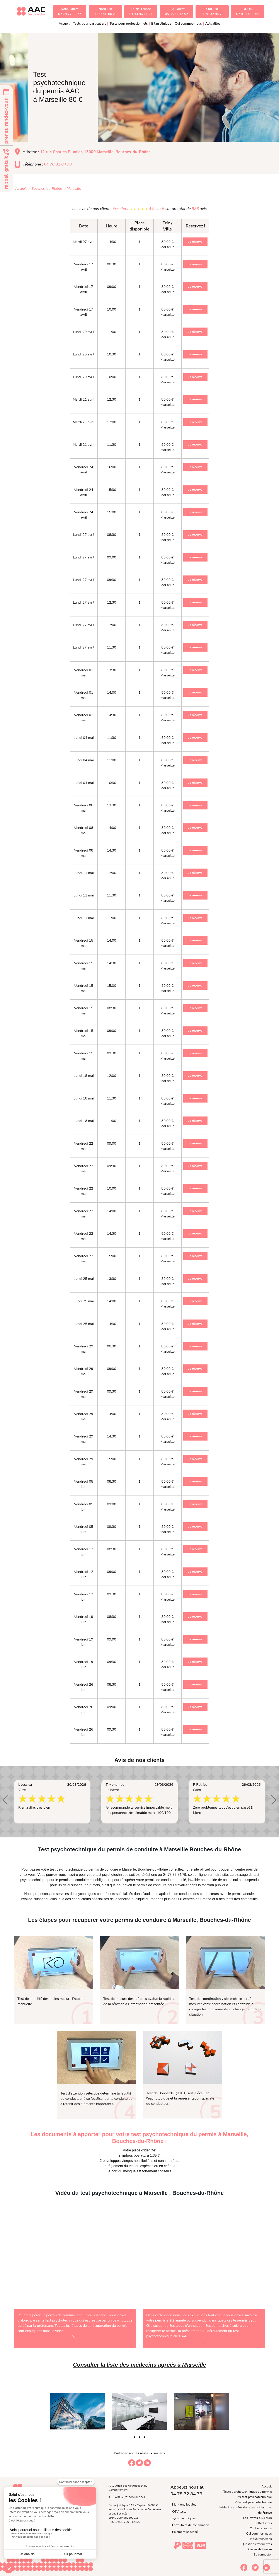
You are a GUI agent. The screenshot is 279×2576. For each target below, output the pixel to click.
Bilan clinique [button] (161, 23)
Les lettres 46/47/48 (257, 2518)
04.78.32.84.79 (174, 1874)
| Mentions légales (183, 2504)
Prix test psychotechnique (253, 2497)
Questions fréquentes (257, 2544)
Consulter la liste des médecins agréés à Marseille (139, 2365)
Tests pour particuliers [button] (89, 23)
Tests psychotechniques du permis (247, 2491)
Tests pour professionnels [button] (129, 23)
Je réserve (195, 242)
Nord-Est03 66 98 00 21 (105, 11)
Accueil (64, 23)
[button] (5, 1800)
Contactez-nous (261, 2528)
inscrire (72, 1874)
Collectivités (263, 2523)
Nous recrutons (261, 2539)
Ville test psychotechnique (253, 2502)
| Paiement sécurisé (184, 2532)
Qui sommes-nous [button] (188, 23)
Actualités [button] (212, 23)
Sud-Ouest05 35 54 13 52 (176, 11)
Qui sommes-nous (259, 2533)
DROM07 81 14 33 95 (247, 11)
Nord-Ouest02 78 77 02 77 (69, 11)
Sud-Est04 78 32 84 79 (212, 11)
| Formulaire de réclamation (189, 2525)
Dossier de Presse (259, 2549)
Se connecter (262, 2554)
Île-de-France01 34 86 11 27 (140, 11)
